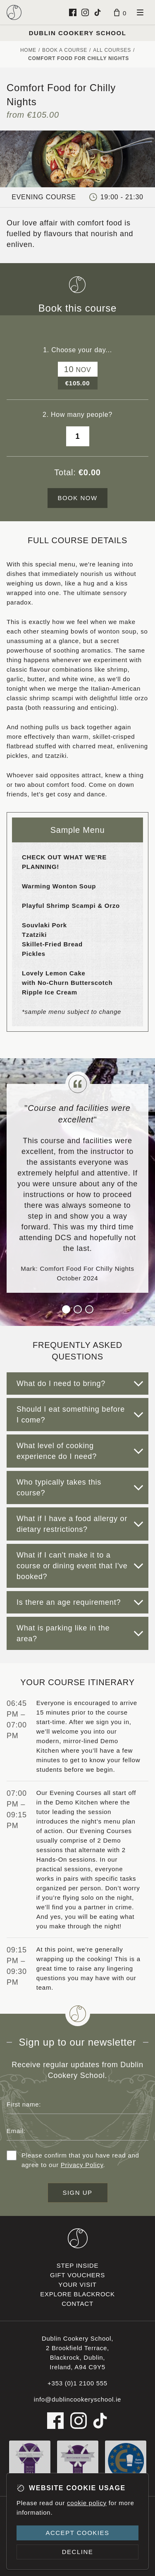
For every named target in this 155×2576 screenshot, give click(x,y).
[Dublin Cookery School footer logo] (78, 2238)
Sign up (77, 2192)
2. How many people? (77, 414)
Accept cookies (77, 2532)
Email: (16, 2130)
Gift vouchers (77, 2274)
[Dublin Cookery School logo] (14, 12)
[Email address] (77, 2131)
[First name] (77, 2104)
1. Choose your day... (77, 349)
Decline (77, 2551)
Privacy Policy (82, 2164)
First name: (24, 2104)
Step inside (77, 2265)
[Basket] (120, 12)
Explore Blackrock (77, 2294)
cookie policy (87, 2502)
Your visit (77, 2284)
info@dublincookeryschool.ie (77, 2399)
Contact (77, 2303)
